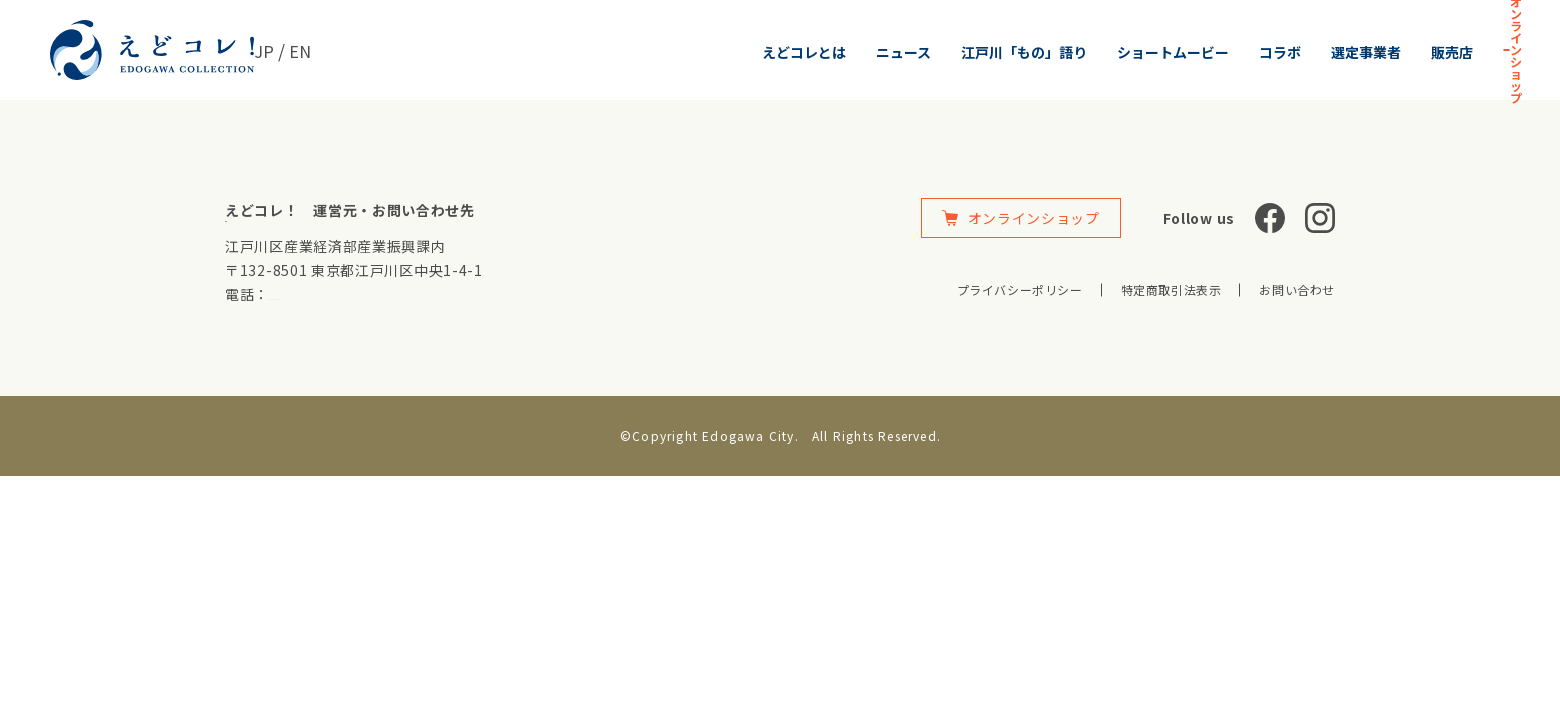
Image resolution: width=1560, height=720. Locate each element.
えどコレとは (631, 52)
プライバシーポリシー (1020, 289)
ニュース (730, 52)
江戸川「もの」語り (851, 52)
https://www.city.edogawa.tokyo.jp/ (334, 230)
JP (264, 50)
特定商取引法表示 (1171, 289)
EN (302, 50)
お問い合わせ (1297, 289)
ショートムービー (1000, 52)
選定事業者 (1193, 52)
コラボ (1107, 52)
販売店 (1279, 52)
